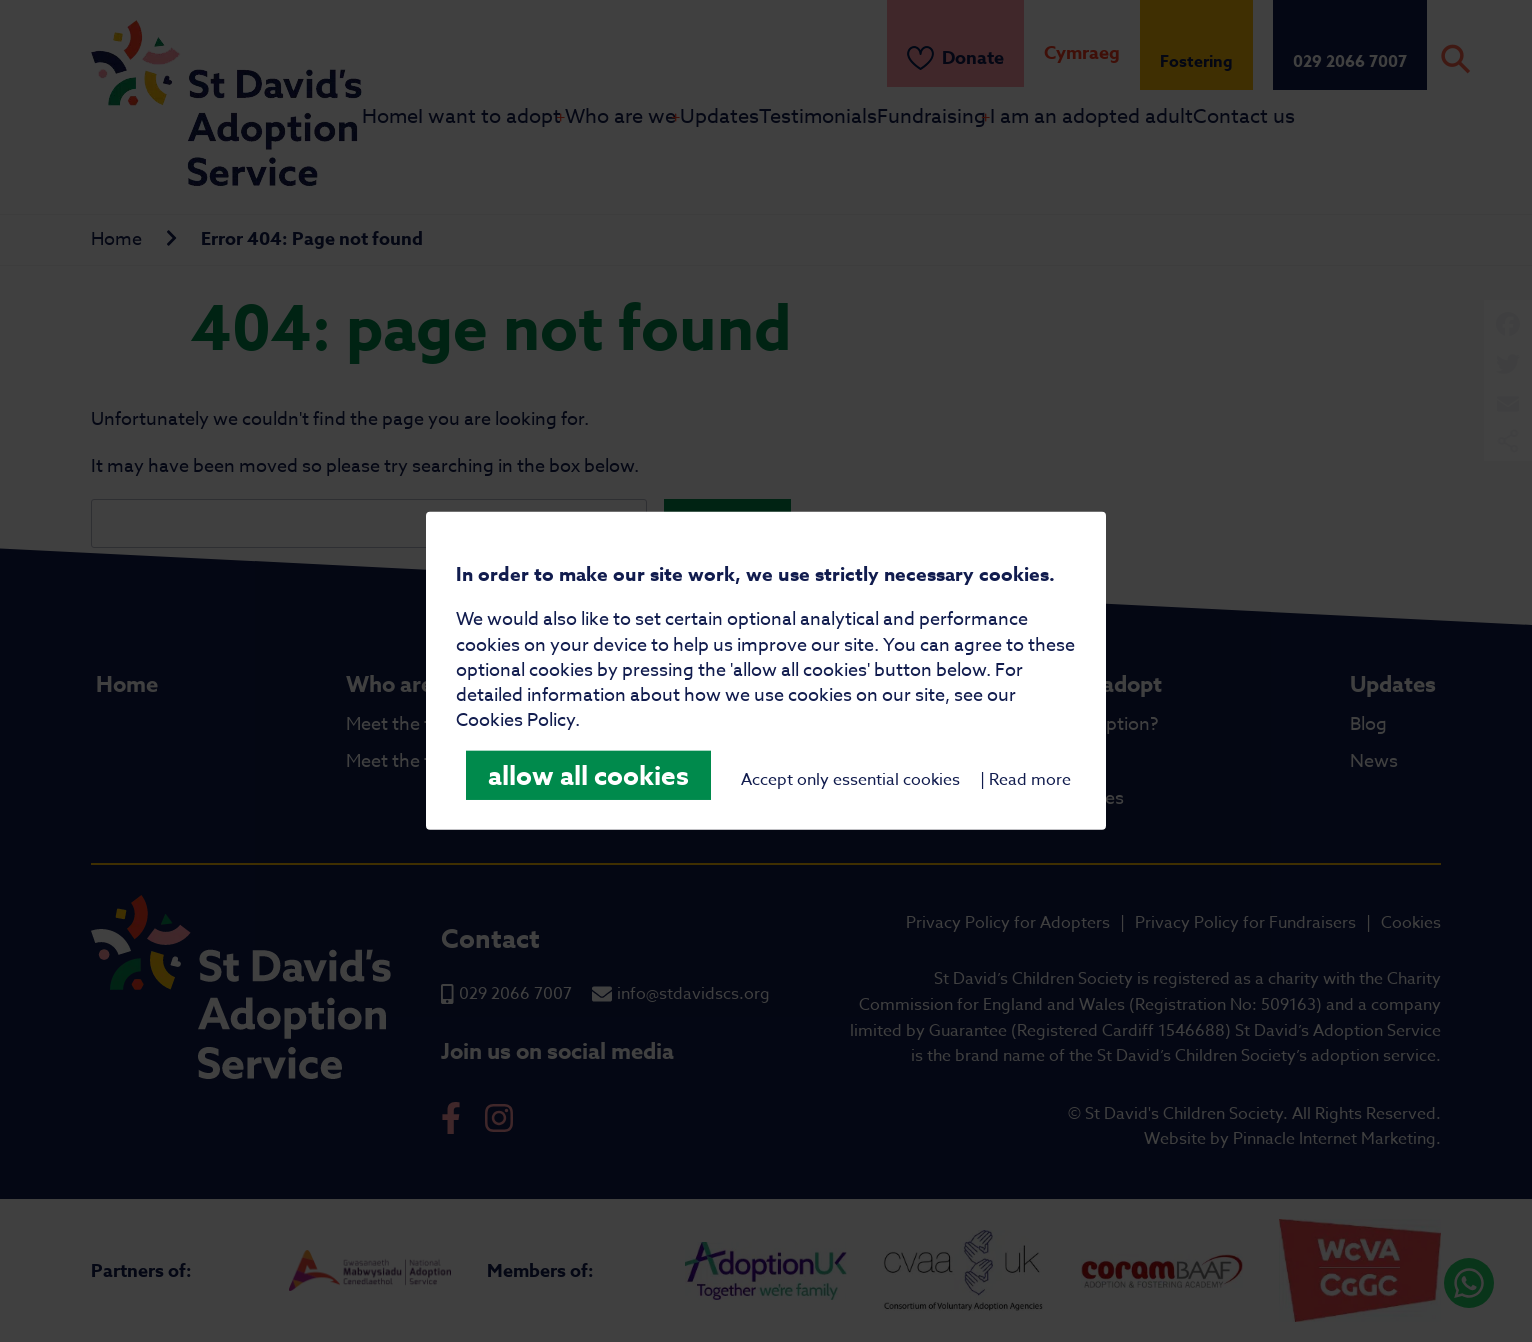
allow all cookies (588, 775)
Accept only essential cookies (850, 780)
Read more (1030, 780)
